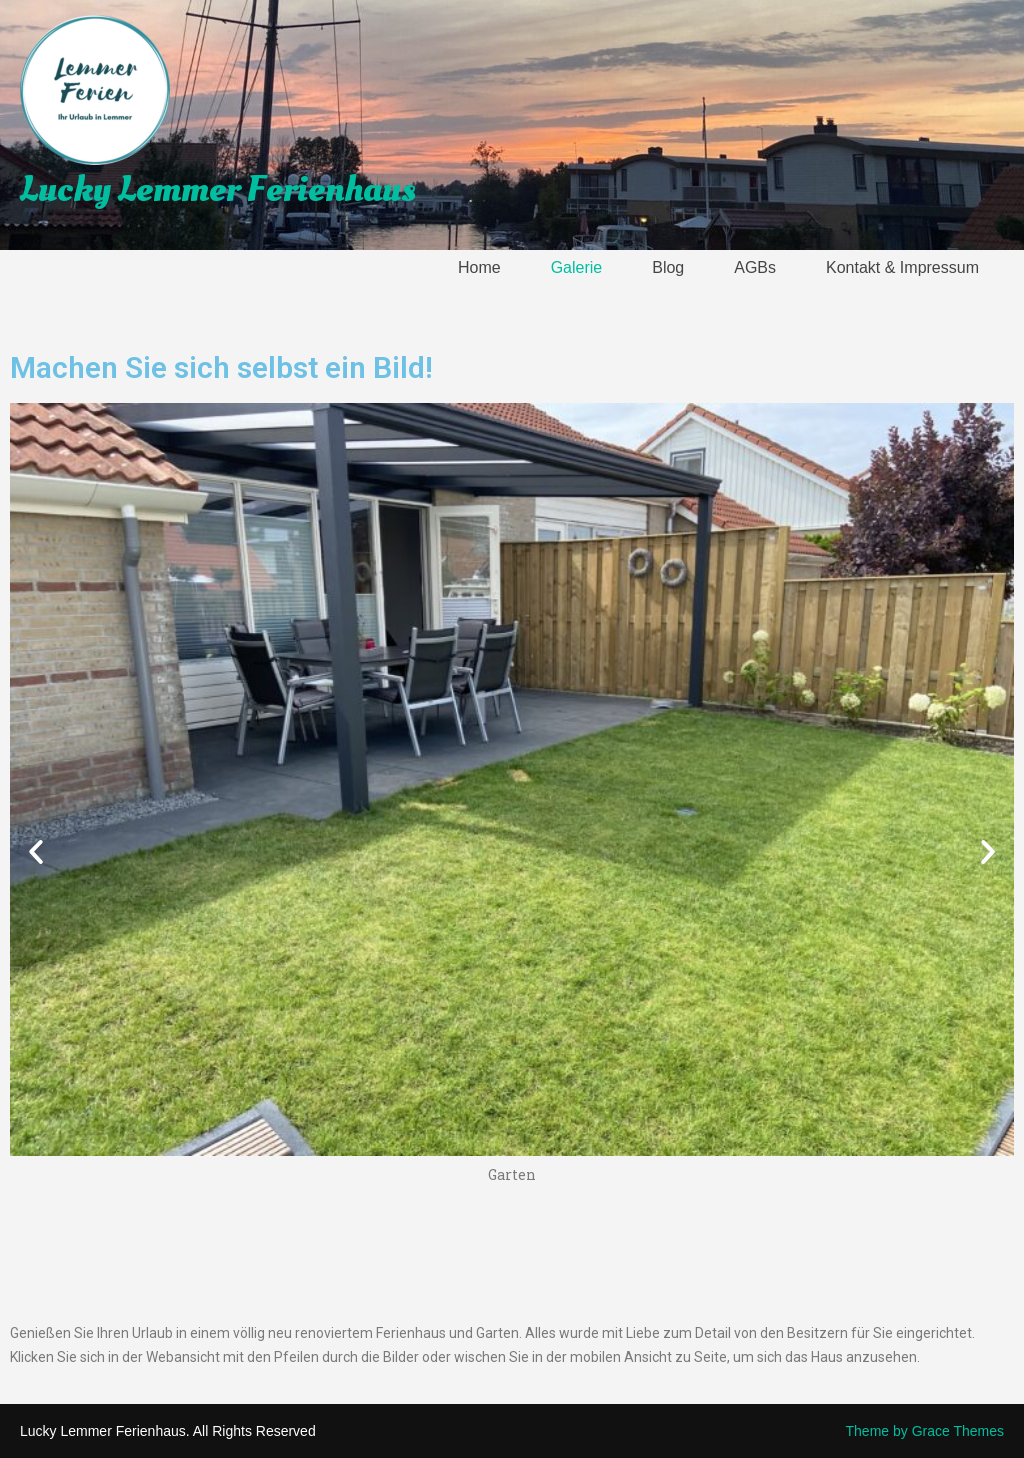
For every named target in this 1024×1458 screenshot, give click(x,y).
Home (479, 267)
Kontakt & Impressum (902, 267)
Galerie (577, 267)
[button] (36, 852)
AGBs (755, 267)
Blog (668, 267)
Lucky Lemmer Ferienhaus (218, 190)
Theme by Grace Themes (925, 1431)
